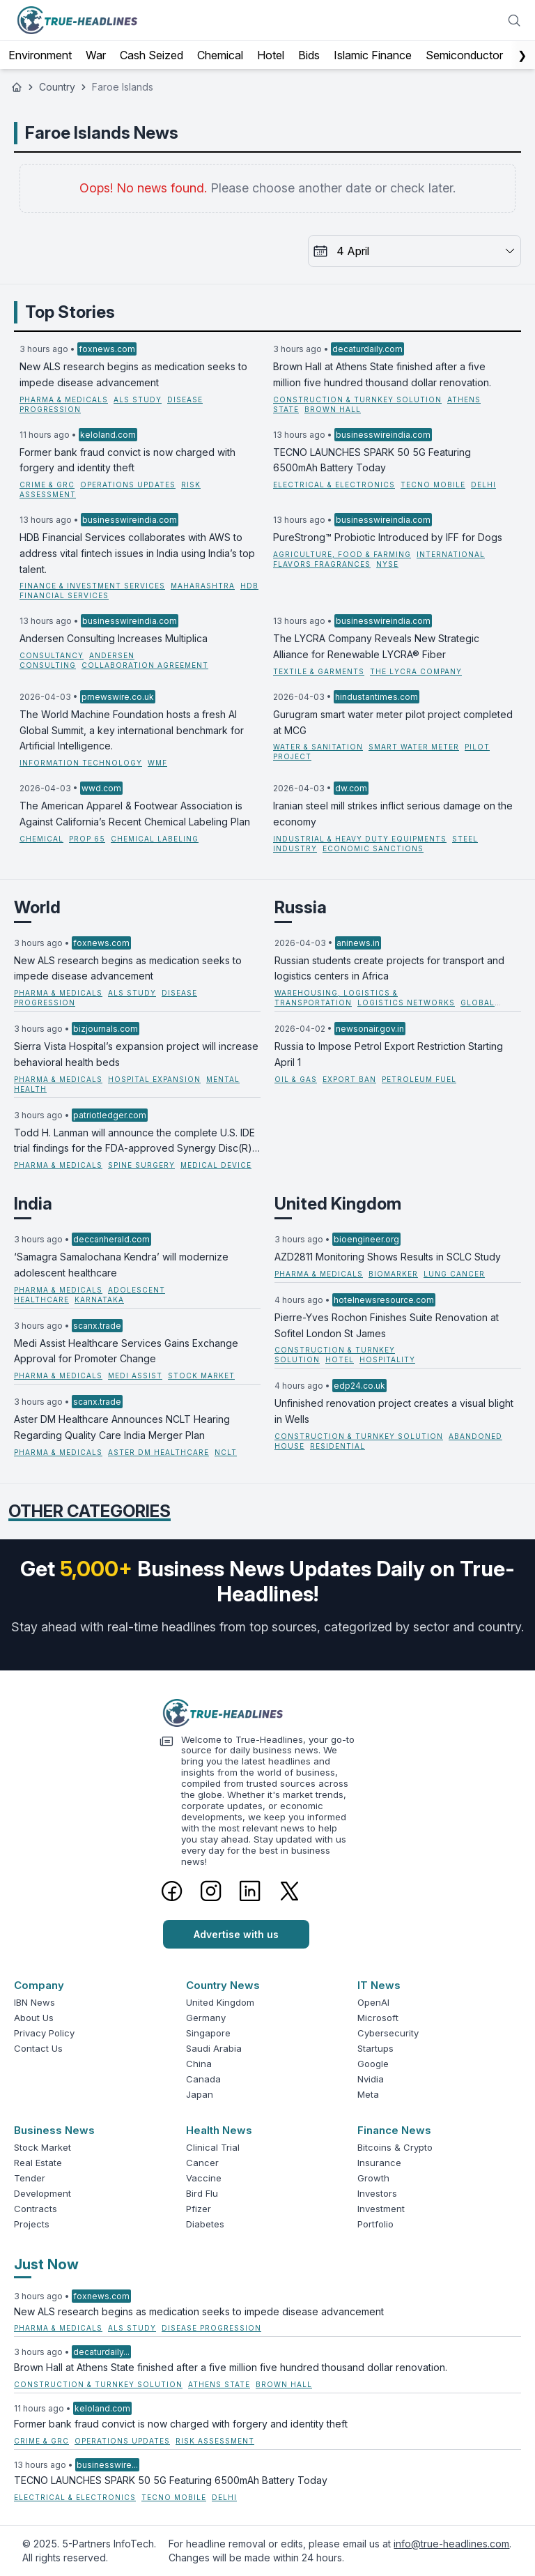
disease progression (211, 2328)
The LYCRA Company (416, 671)
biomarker (393, 1274)
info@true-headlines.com (451, 2544)
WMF (157, 763)
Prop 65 (87, 838)
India (33, 1204)
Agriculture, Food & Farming (342, 554)
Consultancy (52, 655)
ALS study (138, 399)
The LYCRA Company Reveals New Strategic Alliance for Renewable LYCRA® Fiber (376, 646)
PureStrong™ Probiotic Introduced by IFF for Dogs (387, 537)
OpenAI (373, 2002)
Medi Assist (135, 1375)
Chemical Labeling (155, 838)
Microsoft (377, 2017)
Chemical (220, 55)
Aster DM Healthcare (158, 1452)
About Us (34, 2017)
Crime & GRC (47, 484)
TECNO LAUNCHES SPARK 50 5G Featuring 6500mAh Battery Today (372, 460)
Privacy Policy (44, 2032)
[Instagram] (211, 1890)
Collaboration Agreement (145, 665)
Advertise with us (236, 1934)
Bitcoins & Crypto (395, 2147)
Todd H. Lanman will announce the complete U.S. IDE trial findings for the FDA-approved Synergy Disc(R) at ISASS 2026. (134, 1142)
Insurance (379, 2162)
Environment (40, 55)
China (199, 2063)
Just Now (46, 2264)
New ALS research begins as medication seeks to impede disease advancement (133, 374)
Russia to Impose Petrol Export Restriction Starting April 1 (388, 1054)
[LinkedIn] (250, 1890)
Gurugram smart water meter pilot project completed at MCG (393, 722)
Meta (368, 2094)
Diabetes (205, 2224)
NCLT (226, 1452)
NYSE (387, 564)
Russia (300, 907)
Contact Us (38, 2048)
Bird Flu (202, 2193)
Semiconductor (464, 55)
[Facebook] (172, 1890)
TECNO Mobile (433, 484)
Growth (373, 2177)
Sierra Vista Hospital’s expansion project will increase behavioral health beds (136, 1054)
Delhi (483, 484)
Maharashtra (203, 585)
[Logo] (267, 1713)
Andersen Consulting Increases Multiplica (114, 638)
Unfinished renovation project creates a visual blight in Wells (393, 1411)
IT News (379, 1985)
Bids (309, 55)
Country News (223, 1985)
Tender (29, 2177)
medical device (215, 1165)
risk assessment (215, 2441)
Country (57, 87)
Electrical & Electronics (334, 484)
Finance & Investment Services (92, 585)
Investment (381, 2208)
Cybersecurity (388, 2032)
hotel (339, 1359)
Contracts (35, 2208)
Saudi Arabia (214, 2048)
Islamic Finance (373, 55)
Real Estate (38, 2162)
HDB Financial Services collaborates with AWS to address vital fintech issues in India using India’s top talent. (137, 553)
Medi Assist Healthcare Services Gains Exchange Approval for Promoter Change (126, 1351)
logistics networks (406, 1002)
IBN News (34, 2002)
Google (373, 2063)
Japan (199, 2094)
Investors (377, 2193)
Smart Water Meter (414, 746)
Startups (375, 2048)
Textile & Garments (318, 671)
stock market (201, 1375)
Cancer (202, 2162)
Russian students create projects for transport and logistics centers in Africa (389, 968)
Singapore (208, 2032)
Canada (203, 2079)
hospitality (387, 1359)
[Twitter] (289, 1890)
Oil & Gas (295, 1079)
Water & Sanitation (318, 746)
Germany (206, 2017)
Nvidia (370, 2079)
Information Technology (81, 763)
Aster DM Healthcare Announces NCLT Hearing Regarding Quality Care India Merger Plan (122, 1427)
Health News (219, 2130)
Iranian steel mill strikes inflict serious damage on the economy (393, 814)
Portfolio (375, 2224)
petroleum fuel (419, 1079)
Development (42, 2193)
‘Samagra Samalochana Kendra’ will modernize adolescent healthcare (121, 1265)
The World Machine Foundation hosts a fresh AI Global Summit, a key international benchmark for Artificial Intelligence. (132, 730)
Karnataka (99, 1299)
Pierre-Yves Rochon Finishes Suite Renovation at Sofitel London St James (386, 1325)
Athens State (219, 2384)
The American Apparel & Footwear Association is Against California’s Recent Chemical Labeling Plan (135, 814)
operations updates (128, 484)
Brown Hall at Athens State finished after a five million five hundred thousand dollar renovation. (382, 374)
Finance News (394, 2130)
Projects (31, 2224)
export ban (349, 1079)
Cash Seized (151, 55)
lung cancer (454, 1274)
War (96, 55)
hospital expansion (154, 1079)
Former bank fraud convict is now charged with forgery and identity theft (127, 460)
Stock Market (42, 2147)
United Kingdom (337, 1204)
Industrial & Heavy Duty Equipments (360, 838)
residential (337, 1446)
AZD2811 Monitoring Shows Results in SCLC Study (387, 1257)
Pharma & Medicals (64, 399)
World (37, 907)
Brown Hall (332, 409)
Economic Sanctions (373, 848)
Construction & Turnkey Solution (357, 399)
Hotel (270, 55)
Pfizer (198, 2208)
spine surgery (141, 1165)
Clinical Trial (213, 2147)
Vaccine (204, 2177)
